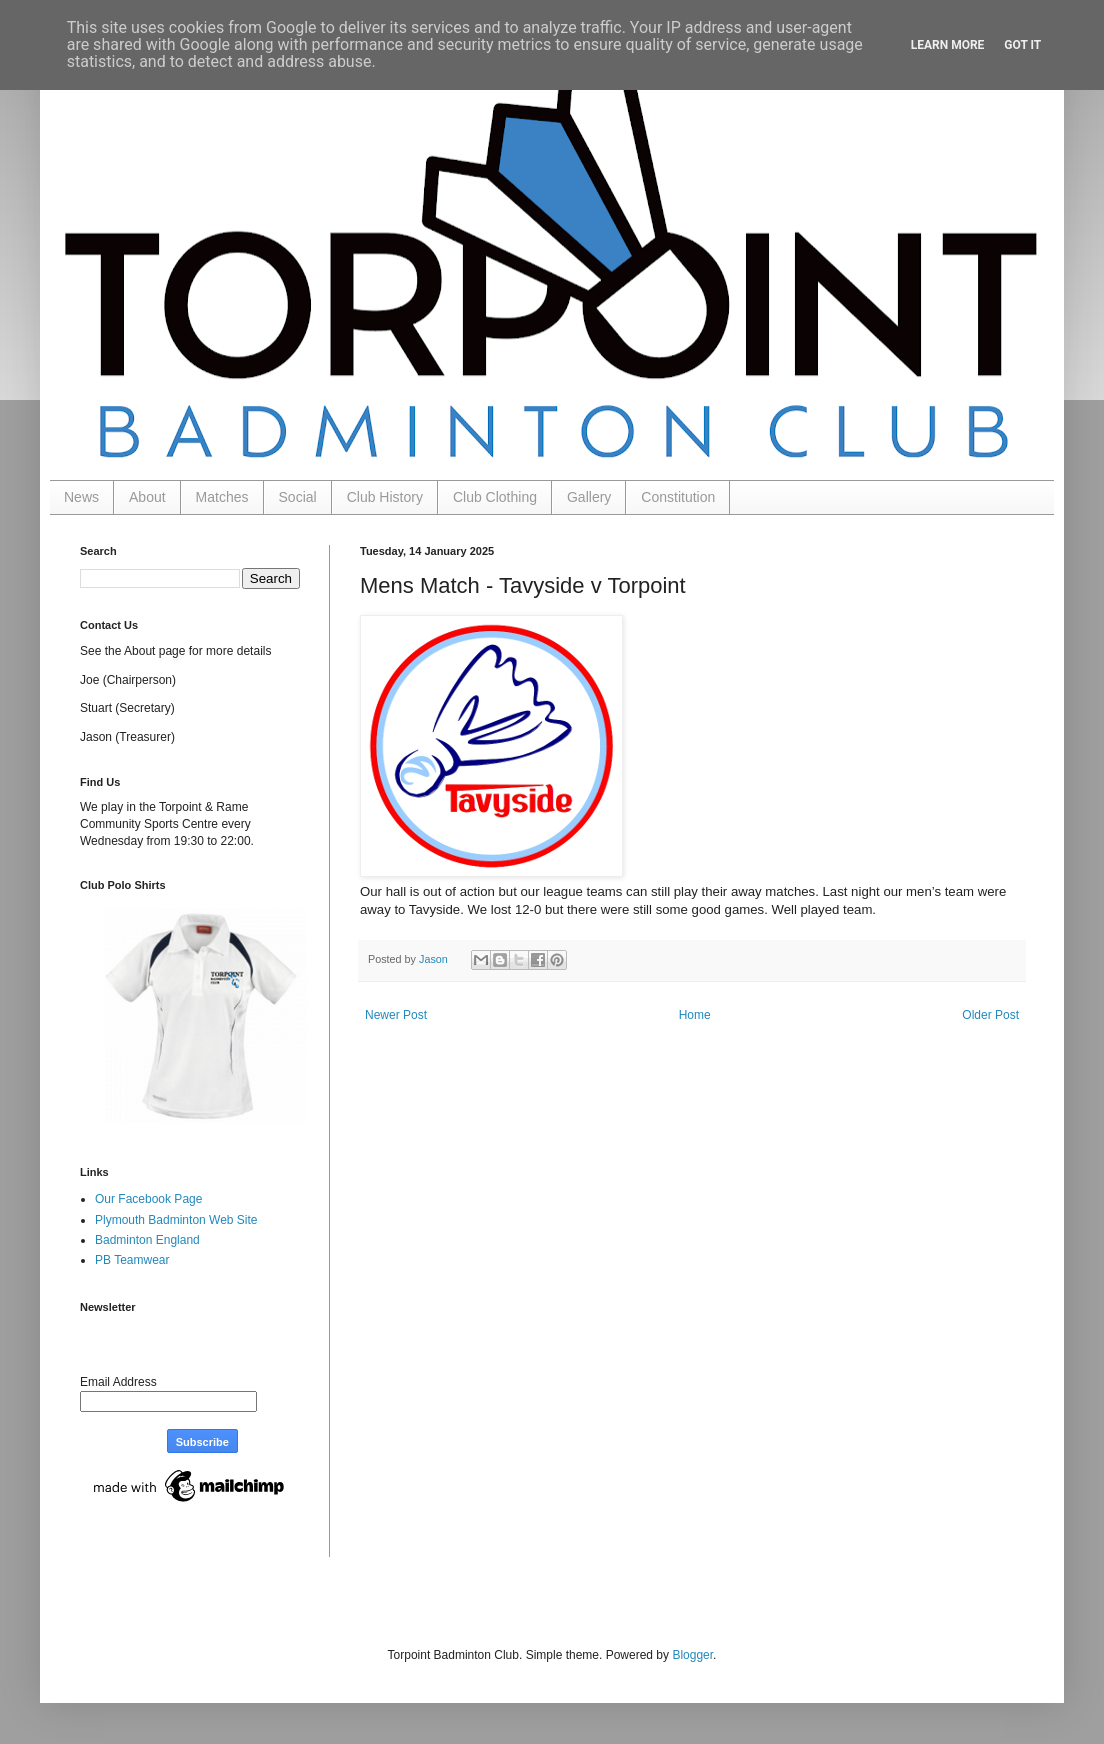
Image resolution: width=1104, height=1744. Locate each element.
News (81, 497)
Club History (385, 497)
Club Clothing (495, 497)
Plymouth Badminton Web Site (176, 1220)
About (147, 497)
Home (695, 1015)
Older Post (990, 1015)
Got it (1022, 45)
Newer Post (396, 1015)
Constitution (678, 497)
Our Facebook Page (148, 1199)
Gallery (589, 497)
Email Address (118, 1382)
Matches (222, 497)
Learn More (948, 45)
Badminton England (147, 1240)
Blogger (692, 1655)
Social (298, 497)
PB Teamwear (132, 1260)
